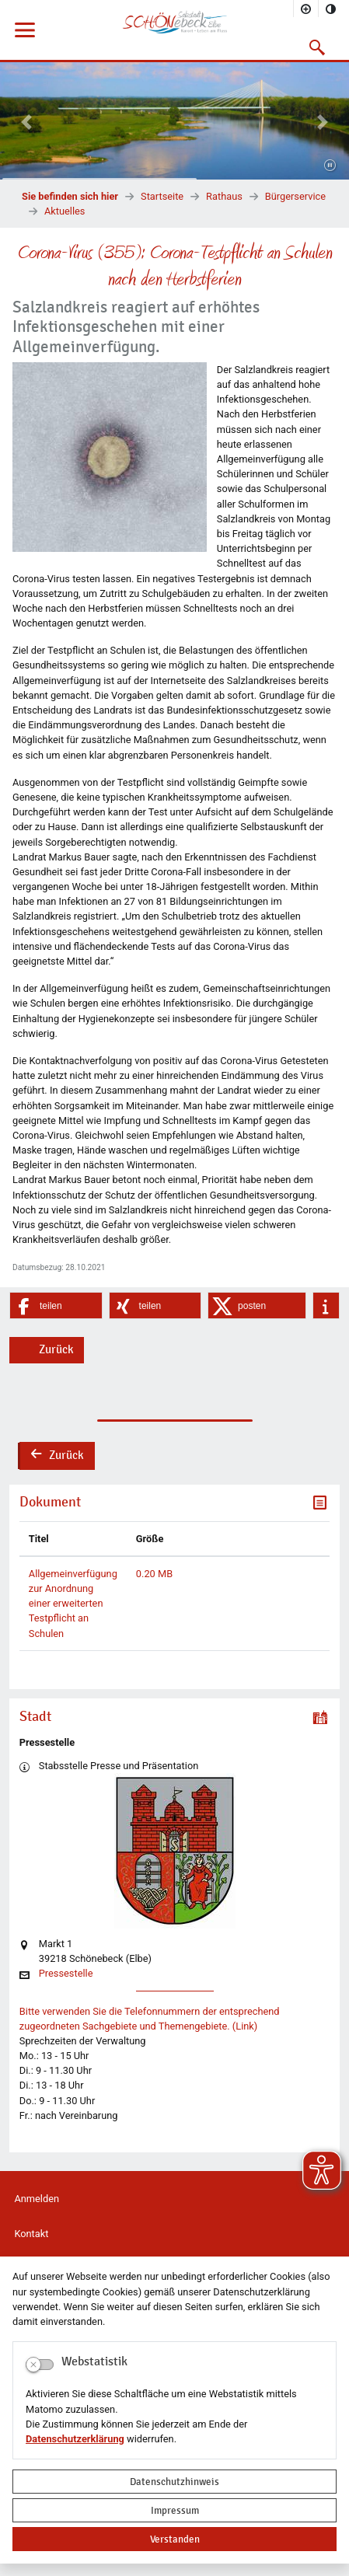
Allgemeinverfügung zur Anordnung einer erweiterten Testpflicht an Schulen (73, 1603)
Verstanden (175, 2539)
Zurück (56, 1349)
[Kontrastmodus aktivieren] (331, 8)
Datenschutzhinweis (174, 2481)
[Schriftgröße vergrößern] (306, 8)
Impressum (175, 2510)
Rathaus (224, 196)
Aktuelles (64, 211)
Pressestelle (66, 1974)
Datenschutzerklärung (75, 2439)
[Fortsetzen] (330, 166)
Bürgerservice (295, 196)
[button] (317, 47)
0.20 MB (154, 1573)
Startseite (162, 196)
